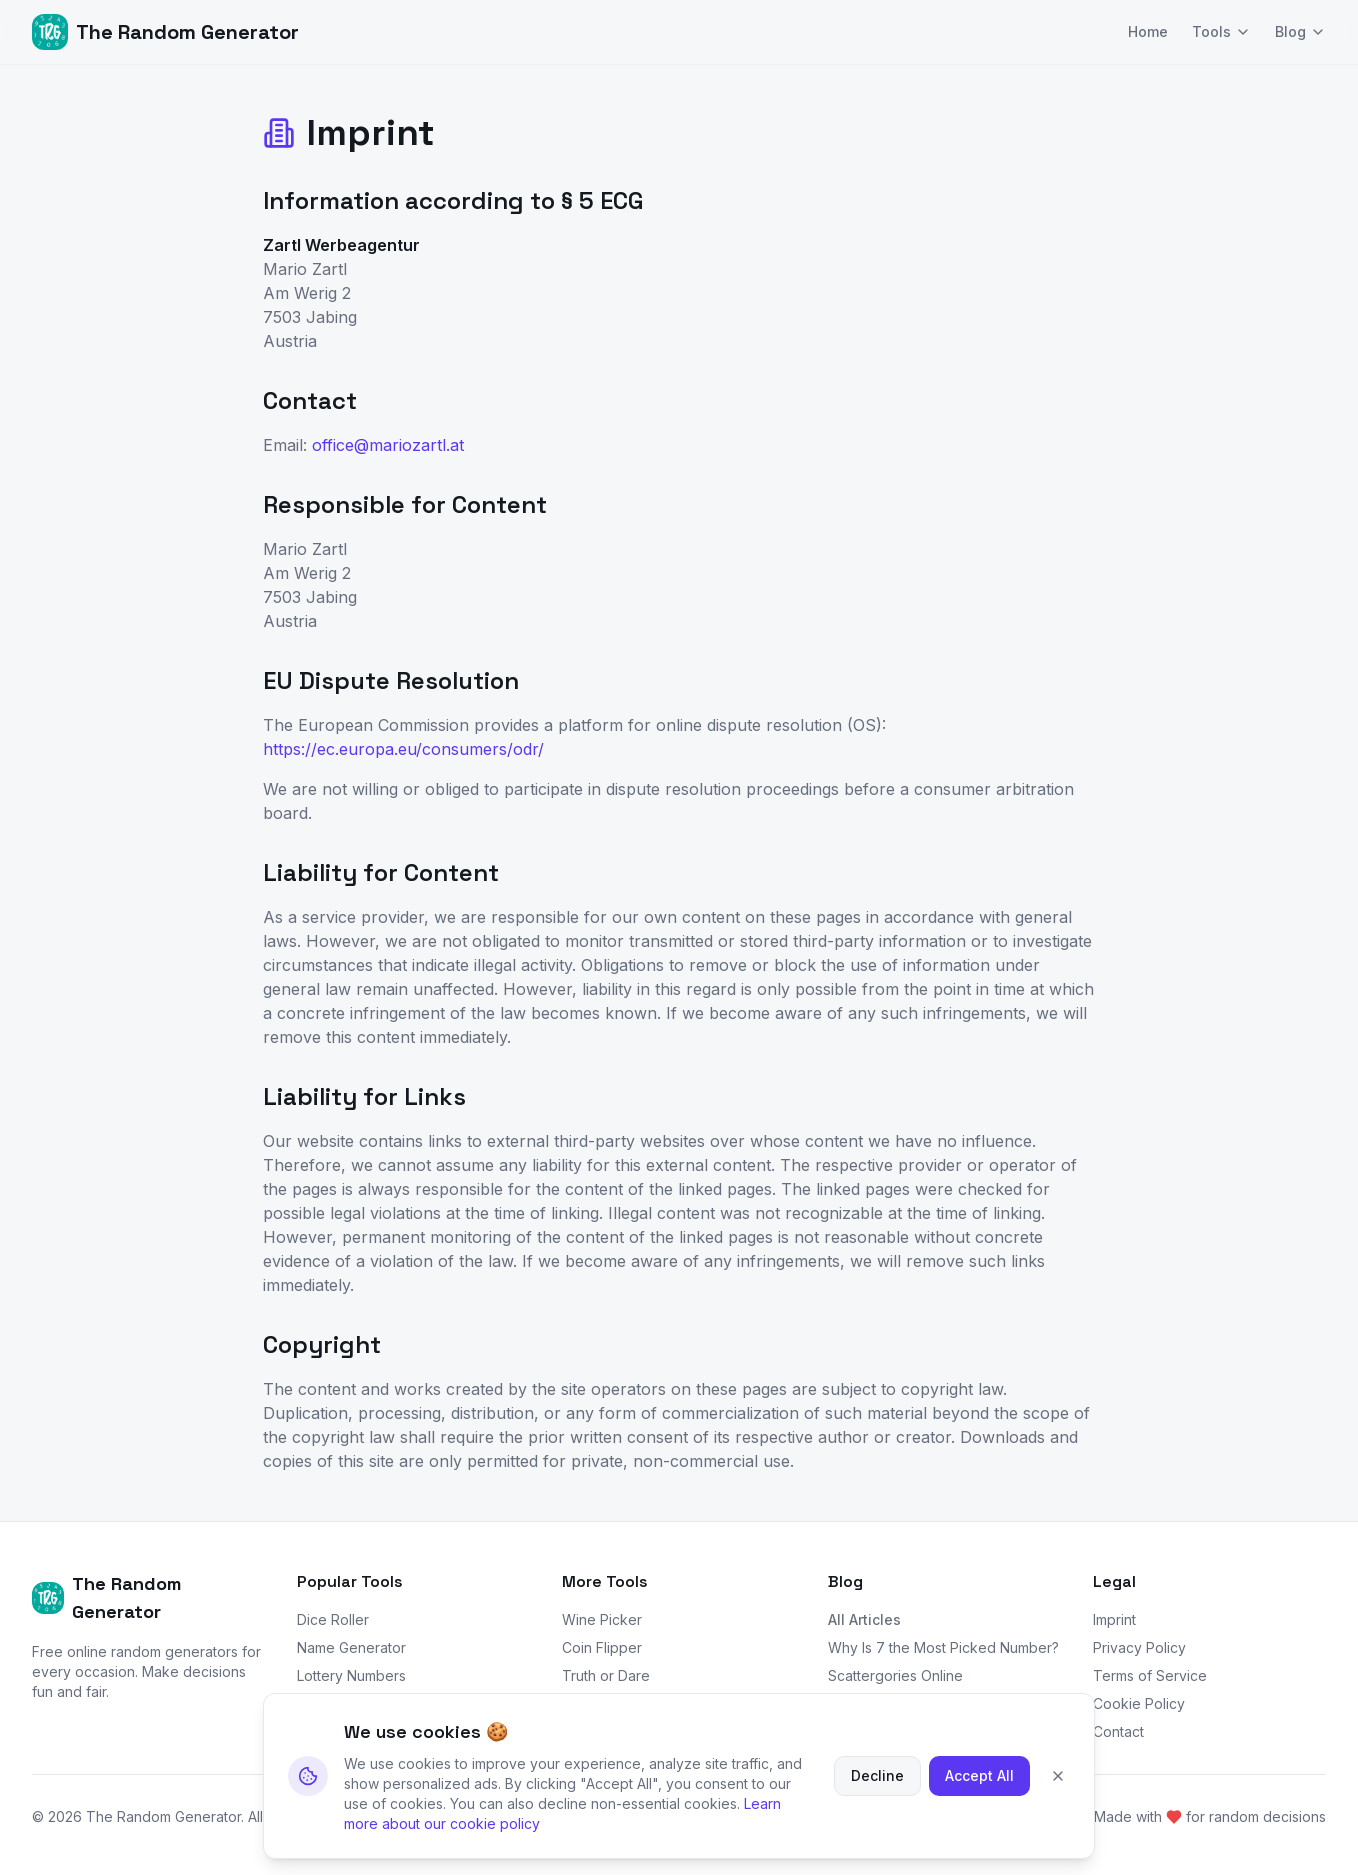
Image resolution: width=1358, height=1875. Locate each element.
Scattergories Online (895, 1675)
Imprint (1114, 1619)
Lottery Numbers (351, 1675)
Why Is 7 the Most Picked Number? (943, 1647)
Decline (877, 1795)
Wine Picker (602, 1619)
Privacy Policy (1139, 1647)
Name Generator (351, 1647)
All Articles (864, 1619)
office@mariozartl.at (388, 445)
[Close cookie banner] (1058, 1796)
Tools (1221, 31)
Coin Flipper (602, 1647)
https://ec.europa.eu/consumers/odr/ (403, 749)
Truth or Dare (606, 1675)
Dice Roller (333, 1619)
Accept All (979, 1795)
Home (1148, 31)
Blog (1300, 31)
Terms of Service (1150, 1675)
